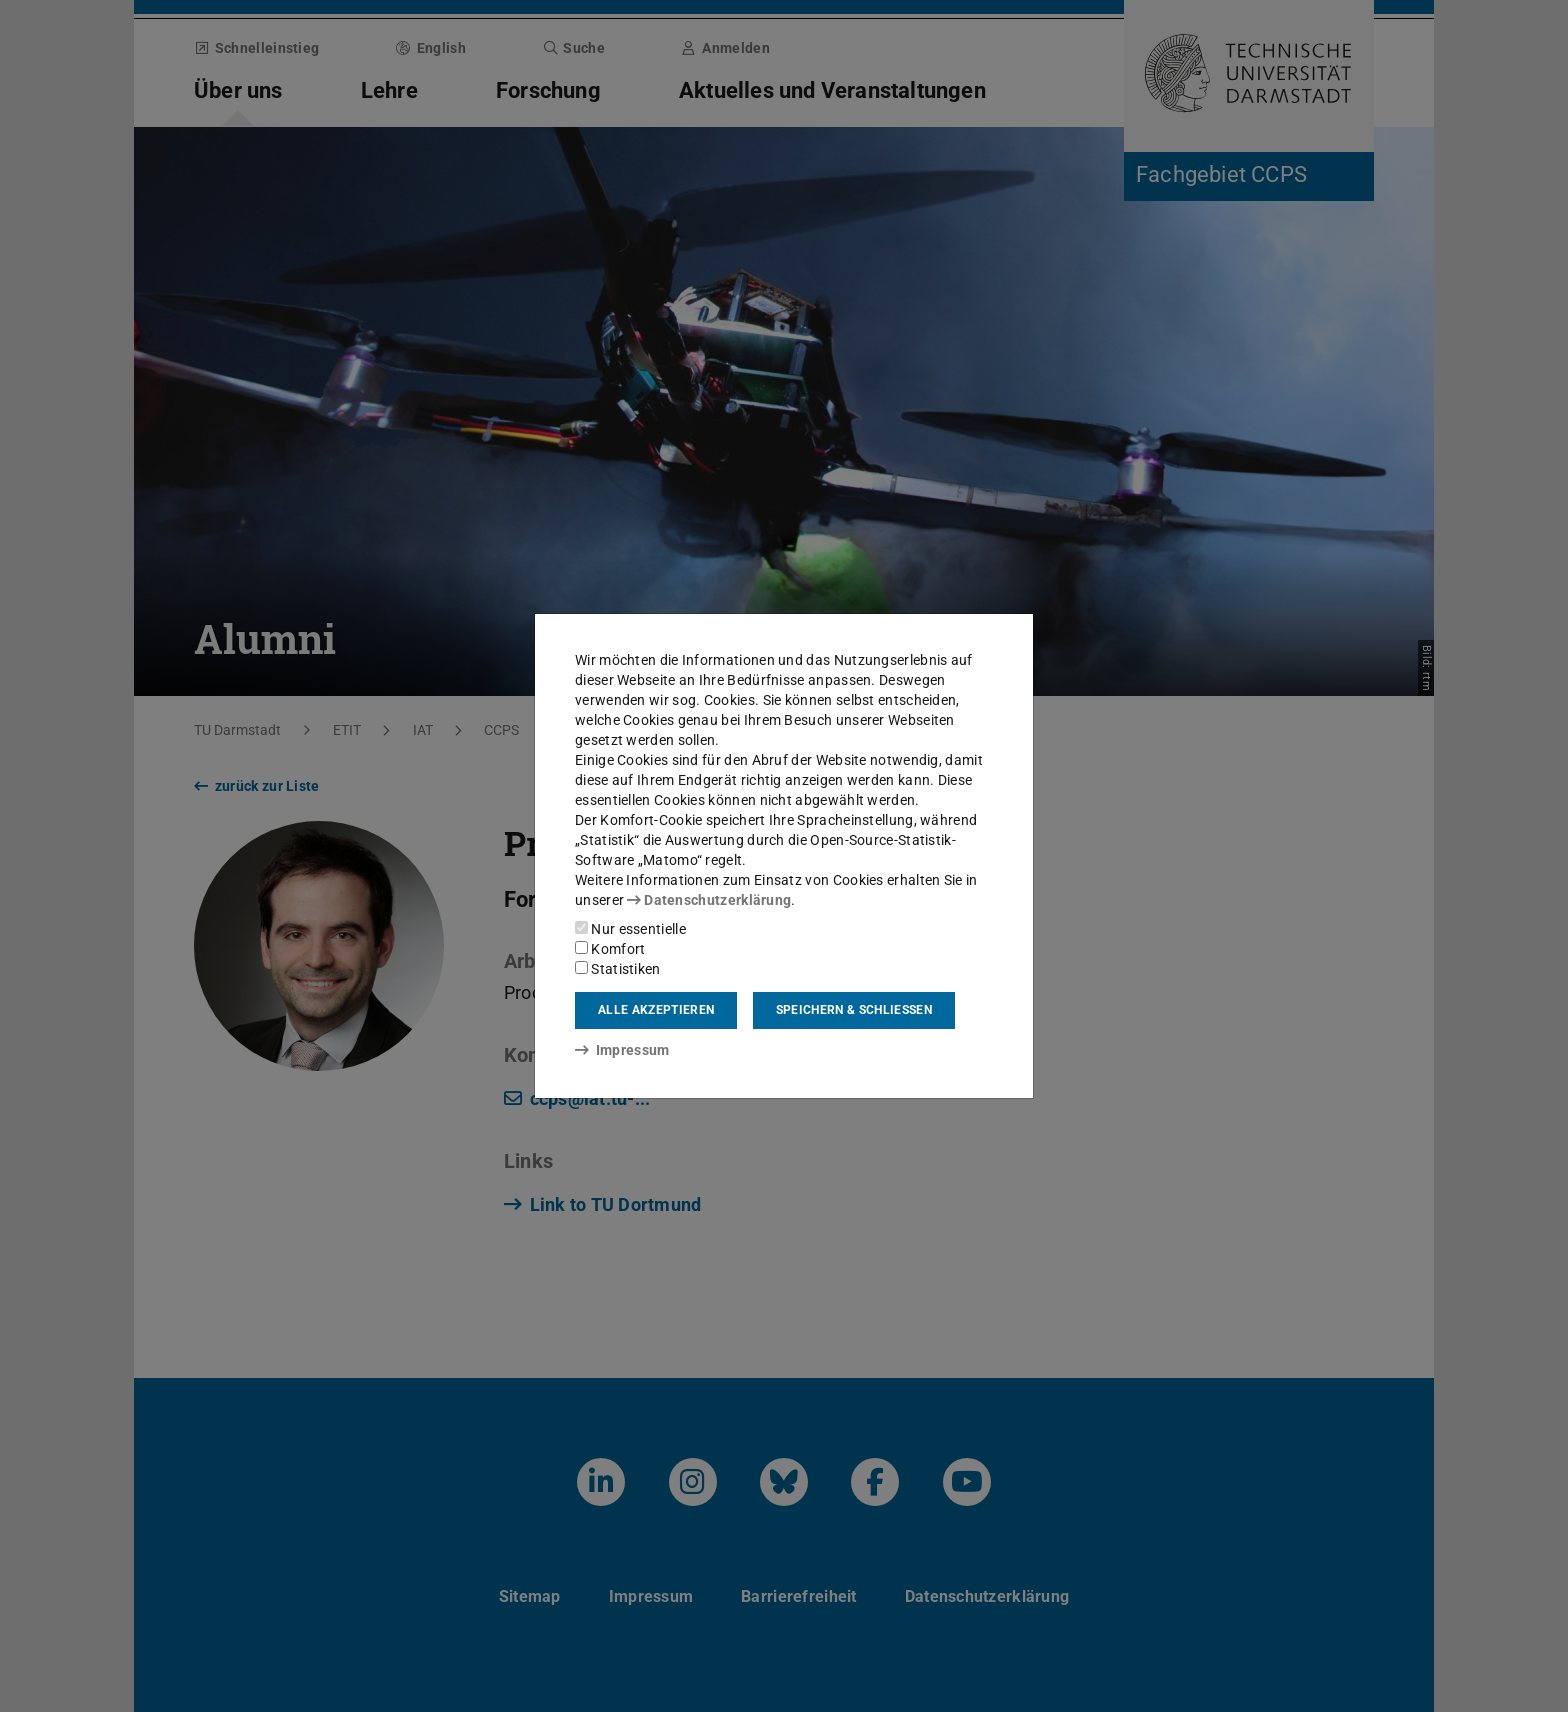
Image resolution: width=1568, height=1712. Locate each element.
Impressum (622, 1050)
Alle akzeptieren (656, 1010)
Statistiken (618, 969)
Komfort (610, 949)
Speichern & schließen (854, 1010)
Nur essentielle (630, 929)
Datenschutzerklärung (709, 900)
